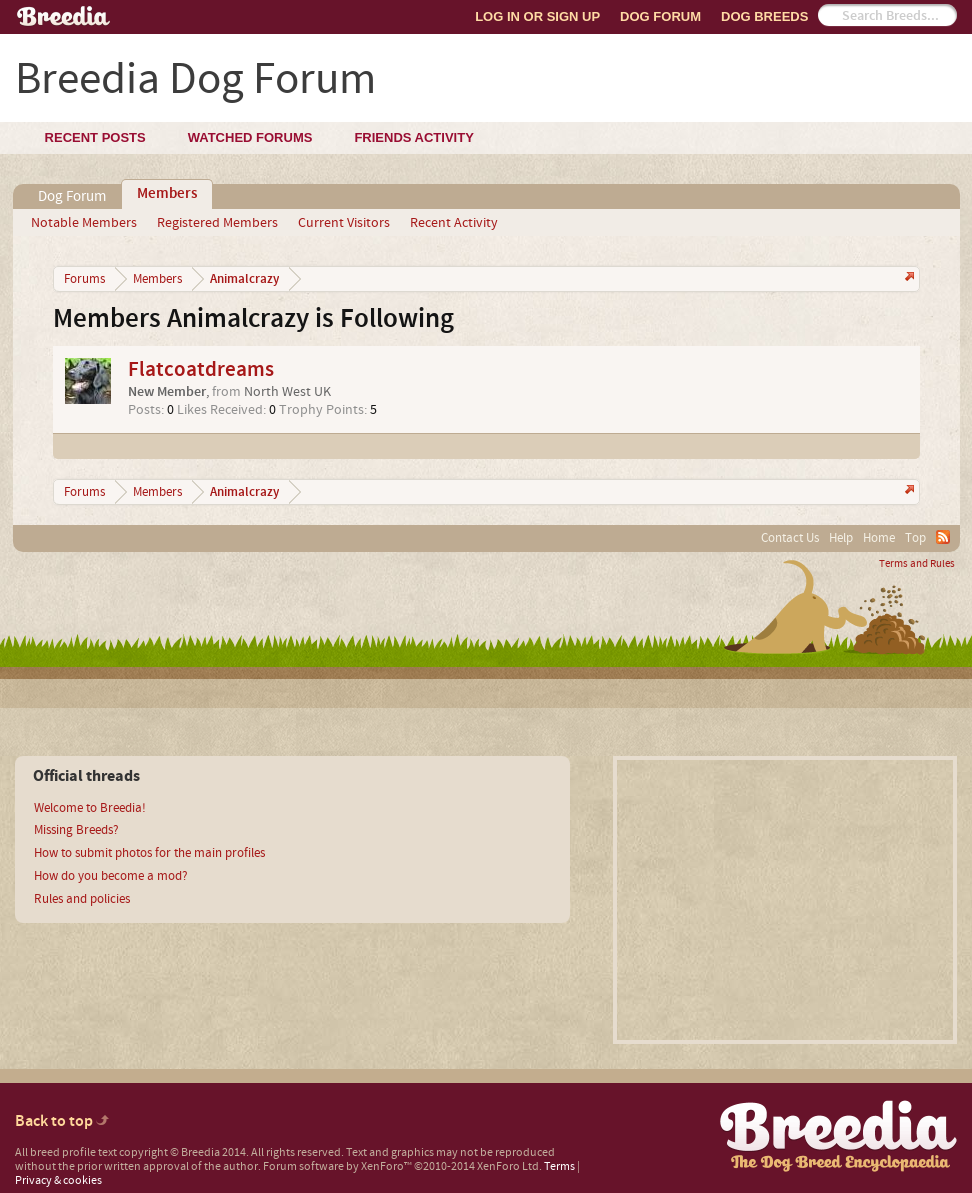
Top (915, 538)
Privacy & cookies (58, 1180)
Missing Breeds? (76, 830)
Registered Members (217, 223)
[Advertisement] (785, 900)
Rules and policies (82, 899)
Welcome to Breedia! (90, 808)
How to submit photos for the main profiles (149, 853)
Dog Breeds (764, 16)
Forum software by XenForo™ (402, 1166)
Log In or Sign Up (537, 16)
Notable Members (84, 223)
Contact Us (790, 538)
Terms (559, 1166)
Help (841, 538)
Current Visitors (344, 223)
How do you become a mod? (111, 876)
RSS (943, 537)
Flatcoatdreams (201, 369)
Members (167, 194)
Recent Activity (454, 223)
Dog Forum (660, 16)
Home (879, 538)
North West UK (287, 392)
